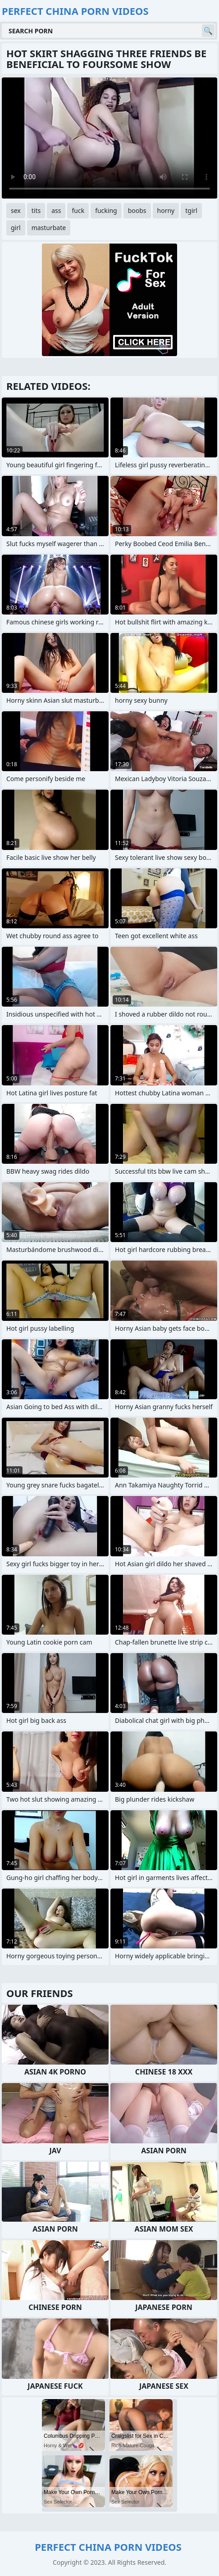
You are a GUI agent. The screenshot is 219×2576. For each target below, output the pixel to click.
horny (166, 210)
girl (16, 227)
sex (16, 210)
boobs (137, 210)
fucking (106, 210)
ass (56, 210)
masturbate (49, 227)
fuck (78, 210)
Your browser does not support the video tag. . (109, 138)
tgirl (191, 210)
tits (36, 210)
